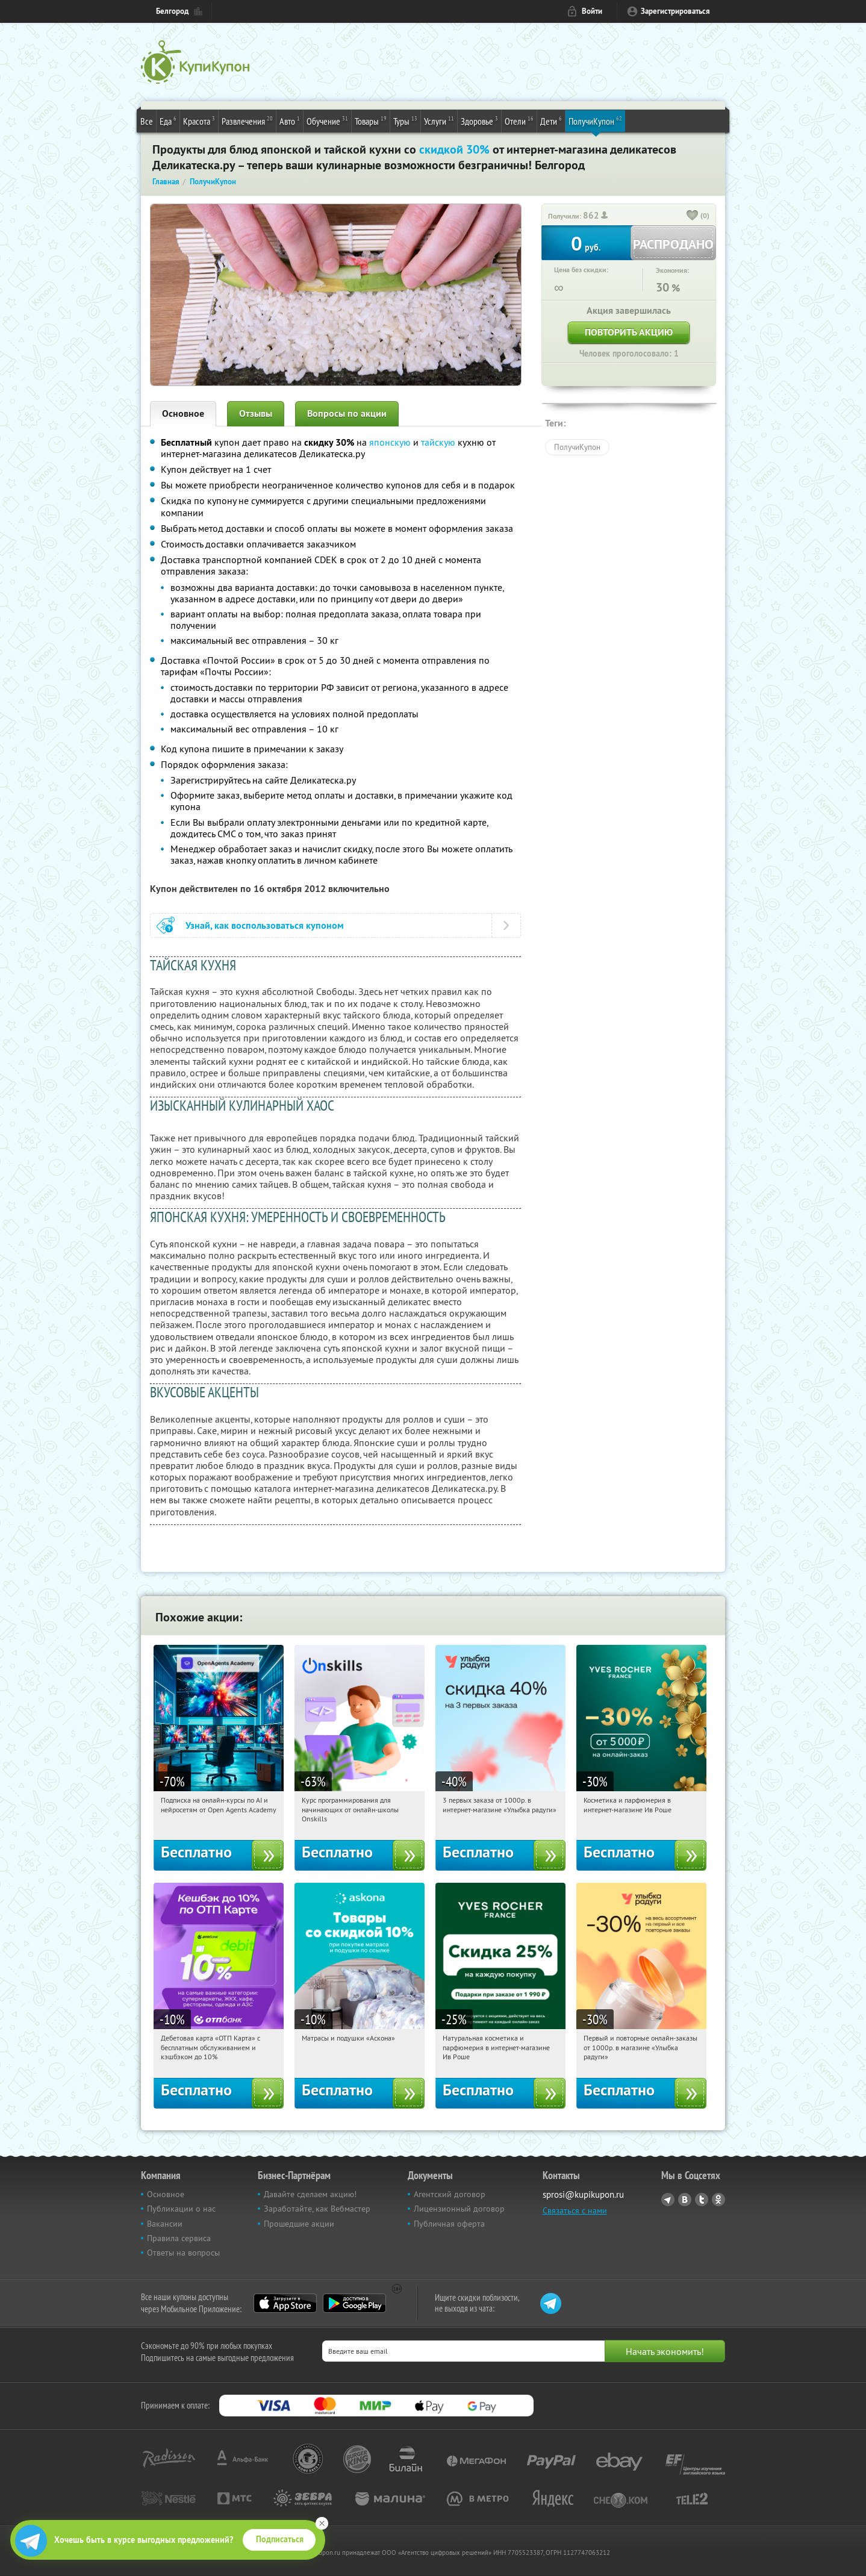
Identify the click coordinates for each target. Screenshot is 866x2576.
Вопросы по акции (347, 413)
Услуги (439, 120)
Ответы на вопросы (183, 2252)
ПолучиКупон (595, 120)
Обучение (327, 120)
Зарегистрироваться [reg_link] (675, 11)
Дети (551, 120)
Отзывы (255, 413)
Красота (199, 120)
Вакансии (164, 2223)
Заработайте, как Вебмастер (317, 2208)
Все (146, 121)
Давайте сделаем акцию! (310, 2194)
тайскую (438, 442)
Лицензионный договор (459, 2208)
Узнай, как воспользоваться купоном (264, 925)
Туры (405, 120)
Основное (183, 413)
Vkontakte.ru (684, 2199)
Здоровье (479, 120)
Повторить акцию (629, 332)
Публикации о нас (181, 2208)
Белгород (172, 11)
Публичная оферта (449, 2223)
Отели (519, 120)
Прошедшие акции (299, 2223)
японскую (390, 442)
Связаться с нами (575, 2210)
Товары (371, 120)
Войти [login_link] (592, 11)
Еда (168, 120)
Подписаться (280, 2539)
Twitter (701, 2199)
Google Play (354, 2303)
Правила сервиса (179, 2238)
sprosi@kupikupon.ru (583, 2194)
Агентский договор (449, 2194)
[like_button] (693, 216)
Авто (289, 120)
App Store (285, 2303)
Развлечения (247, 120)
